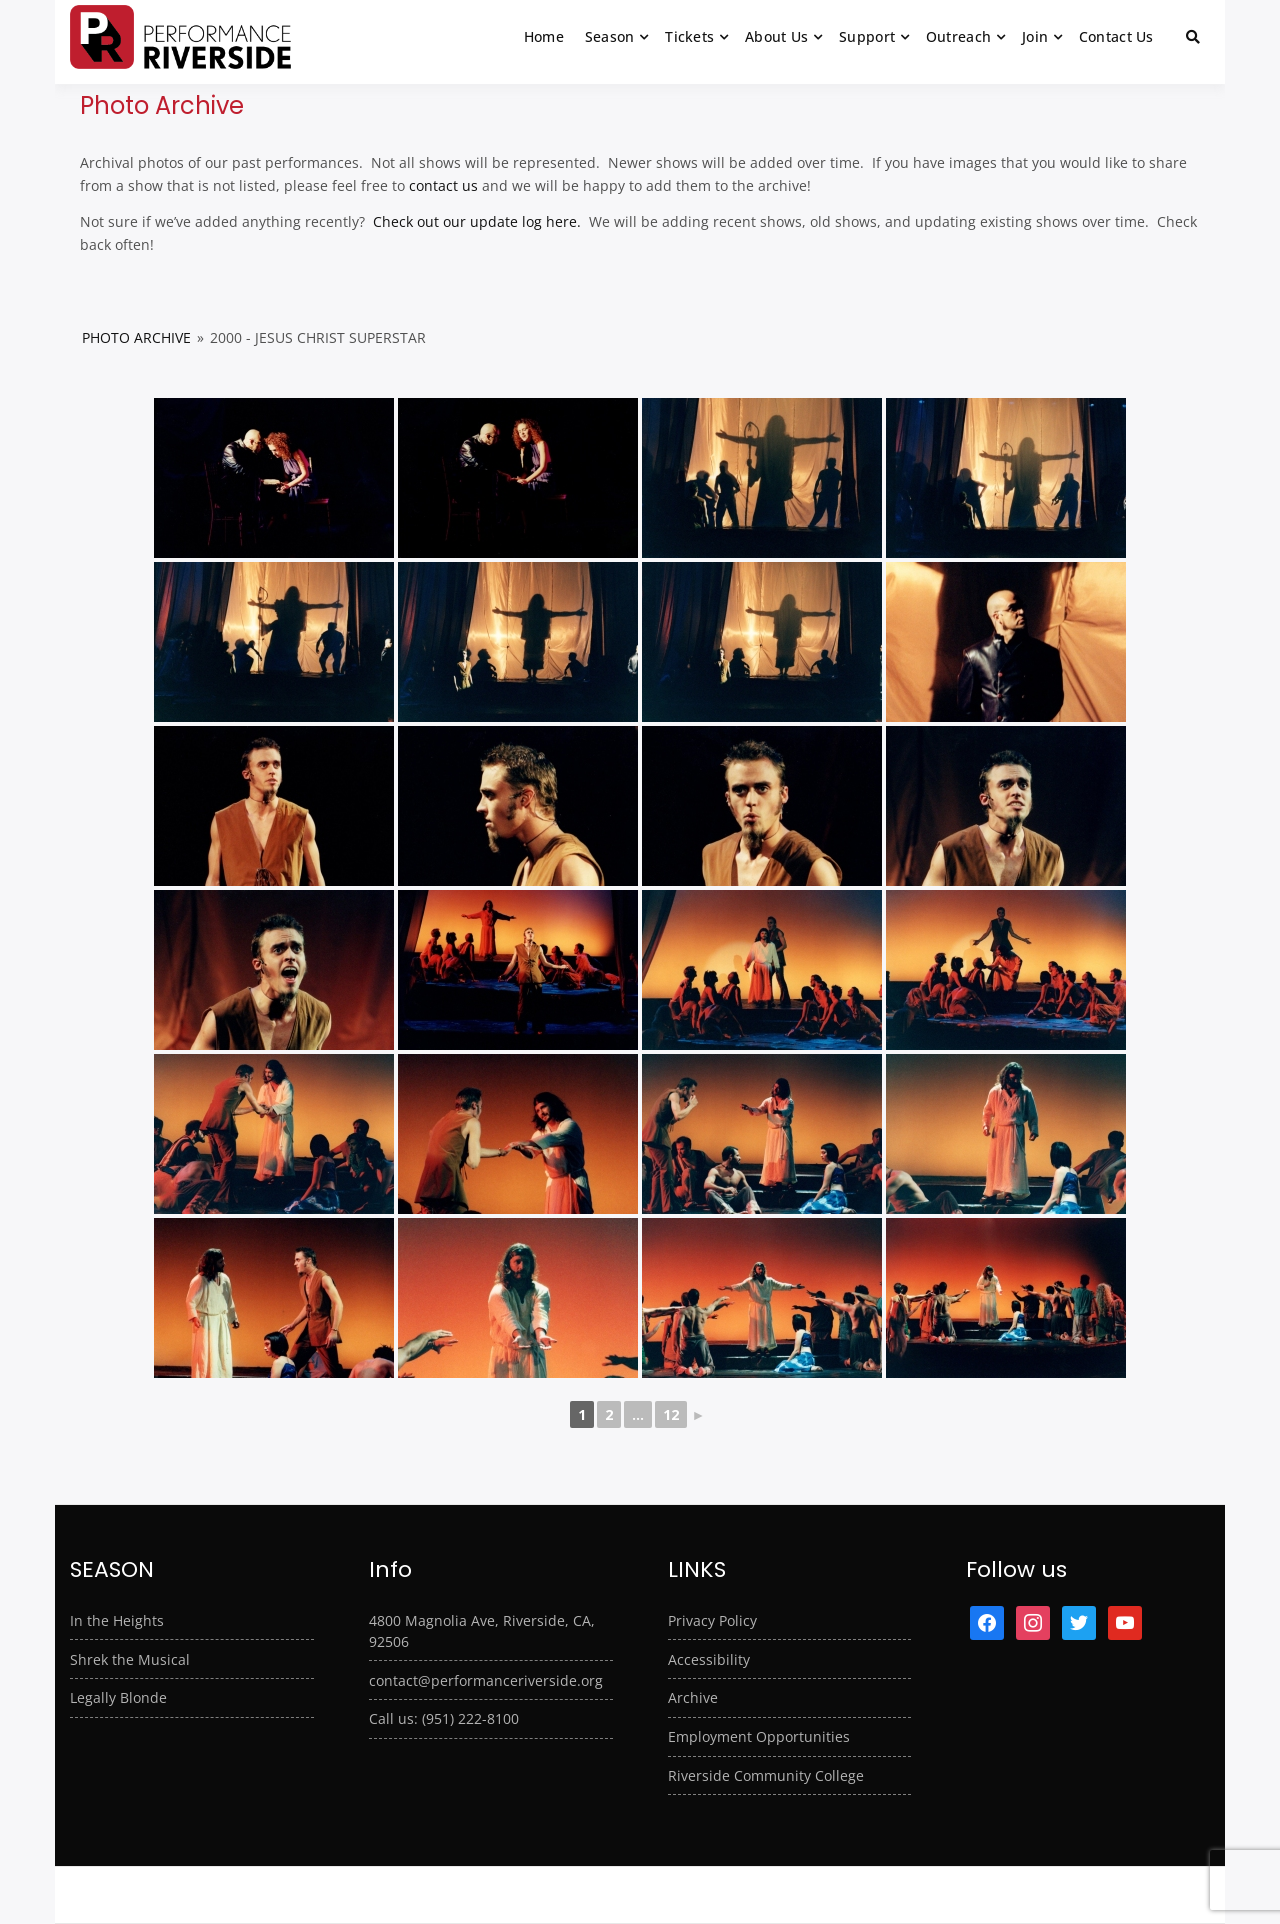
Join (1035, 36)
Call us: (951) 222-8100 (444, 1718)
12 (671, 1414)
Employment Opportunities (759, 1736)
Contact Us (1116, 36)
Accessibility (709, 1659)
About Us (776, 36)
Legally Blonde (118, 1697)
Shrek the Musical (130, 1659)
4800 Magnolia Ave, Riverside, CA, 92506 (482, 1631)
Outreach (958, 36)
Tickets (689, 36)
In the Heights (117, 1620)
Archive (693, 1697)
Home (544, 36)
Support (867, 36)
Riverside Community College (766, 1775)
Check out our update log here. (475, 221)
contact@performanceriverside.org (486, 1680)
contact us (443, 185)
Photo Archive (136, 337)
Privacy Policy (712, 1620)
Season (610, 36)
